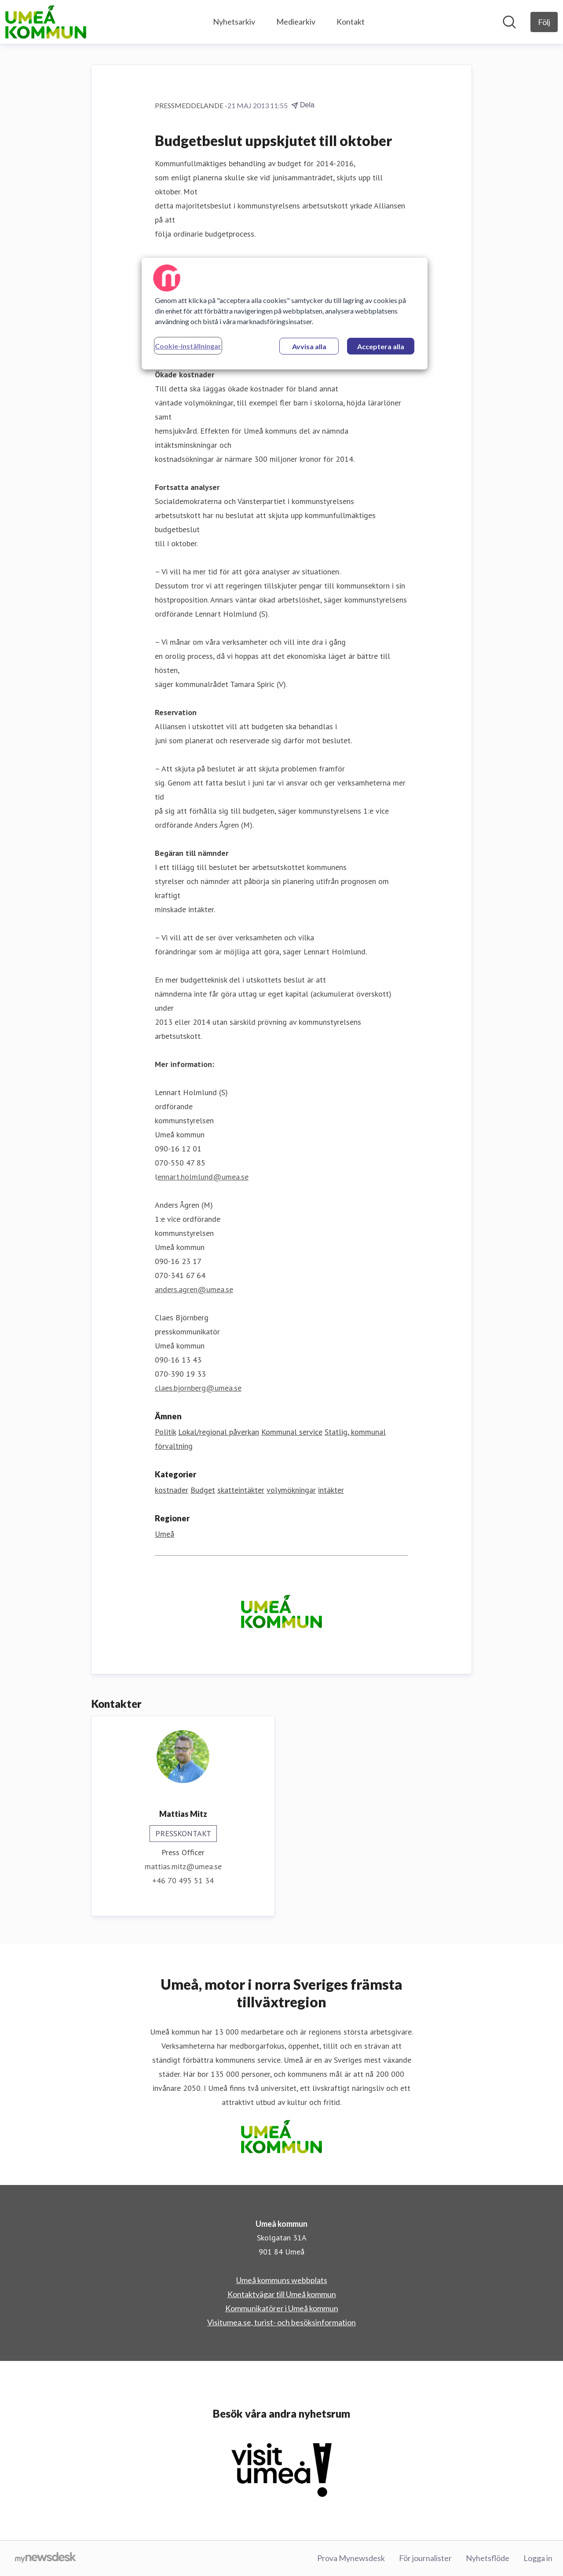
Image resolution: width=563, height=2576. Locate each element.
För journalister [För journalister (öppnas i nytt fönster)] (425, 2558)
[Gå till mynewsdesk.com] (45, 2558)
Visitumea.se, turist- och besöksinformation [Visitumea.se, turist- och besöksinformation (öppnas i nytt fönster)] (281, 2322)
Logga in (537, 2558)
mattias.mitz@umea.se (183, 1866)
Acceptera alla (380, 346)
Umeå (164, 1534)
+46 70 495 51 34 (183, 1880)
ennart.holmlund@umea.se (203, 1177)
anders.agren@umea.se (194, 1289)
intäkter (331, 1490)
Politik (165, 1432)
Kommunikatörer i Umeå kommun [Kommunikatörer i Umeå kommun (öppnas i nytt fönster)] (281, 2308)
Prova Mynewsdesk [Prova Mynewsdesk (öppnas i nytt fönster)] (351, 2558)
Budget (202, 1490)
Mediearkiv (295, 21)
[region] (285, 313)
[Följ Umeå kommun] (544, 22)
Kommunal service (291, 1432)
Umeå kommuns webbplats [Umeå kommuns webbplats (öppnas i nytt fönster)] (281, 2280)
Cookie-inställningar (188, 346)
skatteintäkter (240, 1490)
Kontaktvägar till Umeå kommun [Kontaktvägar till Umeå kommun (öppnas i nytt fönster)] (281, 2294)
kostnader (171, 1490)
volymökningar (291, 1490)
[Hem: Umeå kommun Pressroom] (45, 22)
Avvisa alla (309, 346)
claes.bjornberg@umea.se (198, 1388)
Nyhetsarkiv (234, 21)
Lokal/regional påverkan (218, 1432)
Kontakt (350, 21)
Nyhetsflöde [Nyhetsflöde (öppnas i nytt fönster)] (487, 2558)
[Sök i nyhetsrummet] (509, 22)
